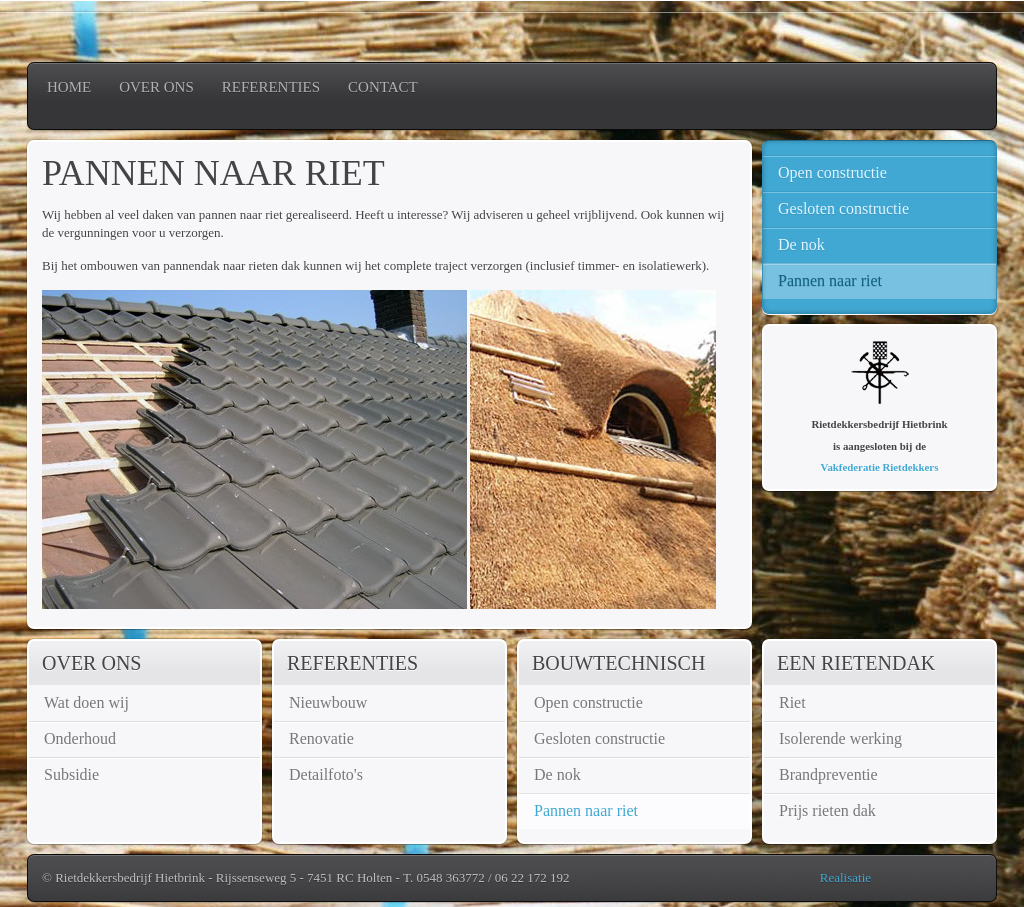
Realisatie (845, 877)
